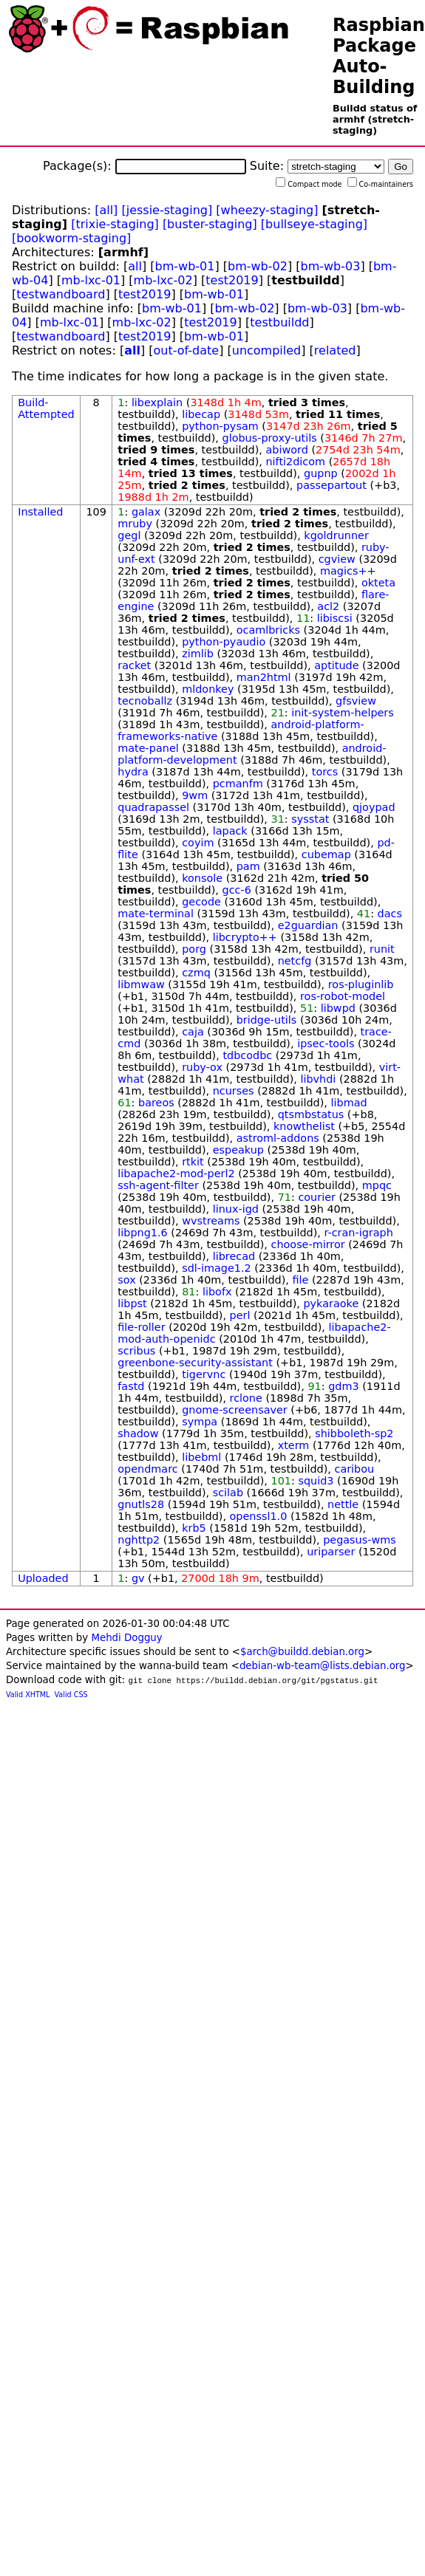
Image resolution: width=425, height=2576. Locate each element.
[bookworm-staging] (71, 238)
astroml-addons (278, 1138)
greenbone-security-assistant (195, 1362)
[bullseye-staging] (314, 224)
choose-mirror (307, 1244)
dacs (390, 913)
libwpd (338, 1008)
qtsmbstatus (311, 1114)
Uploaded (43, 1578)
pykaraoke (330, 1303)
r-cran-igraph (358, 1233)
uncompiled (267, 350)
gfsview (356, 701)
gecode (201, 902)
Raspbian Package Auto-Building (379, 56)
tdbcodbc (247, 1055)
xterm (294, 1445)
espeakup (238, 1150)
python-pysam (220, 426)
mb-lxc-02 (163, 280)
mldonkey (208, 689)
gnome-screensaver (235, 1410)
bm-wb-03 (330, 266)
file (300, 1280)
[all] (106, 210)
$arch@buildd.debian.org (302, 1651)
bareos (156, 1103)
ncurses (233, 1091)
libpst (132, 1303)
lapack (230, 831)
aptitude (336, 665)
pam (248, 866)
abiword (287, 450)
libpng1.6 (142, 1233)
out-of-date (187, 350)
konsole (202, 878)
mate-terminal (156, 913)
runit (382, 949)
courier (317, 1197)
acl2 (328, 606)
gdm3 (343, 1386)
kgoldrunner (336, 535)
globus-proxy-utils (269, 438)
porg (194, 949)
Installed (40, 512)
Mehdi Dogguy (126, 1637)
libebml (201, 1457)
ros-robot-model (342, 996)
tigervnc (203, 1374)
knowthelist (304, 1126)
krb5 (194, 1528)
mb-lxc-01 (90, 280)
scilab (228, 1492)
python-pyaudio (223, 642)
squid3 (315, 1481)
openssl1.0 (259, 1516)
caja (193, 1032)
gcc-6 (236, 890)
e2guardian (308, 925)
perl (240, 1315)
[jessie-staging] (166, 210)
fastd (131, 1386)
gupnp (321, 473)
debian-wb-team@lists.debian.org (322, 1665)
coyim (198, 843)
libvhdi (318, 1079)
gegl (129, 535)
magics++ (348, 571)
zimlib (198, 654)
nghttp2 (139, 1540)
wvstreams (210, 1221)
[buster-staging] (210, 224)
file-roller (141, 1327)
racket (134, 665)
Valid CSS (71, 1694)
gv (138, 1578)
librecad (234, 1256)
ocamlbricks (268, 630)
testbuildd (279, 322)
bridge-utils (267, 1020)
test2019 (231, 280)
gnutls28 (141, 1504)
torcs (325, 772)
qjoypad (374, 807)
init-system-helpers (342, 713)
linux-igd (236, 1209)
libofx (217, 1292)
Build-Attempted (46, 408)
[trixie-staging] (115, 224)
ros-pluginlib (361, 984)
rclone (246, 1398)
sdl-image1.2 (216, 1268)
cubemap (326, 854)
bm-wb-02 (258, 266)
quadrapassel (153, 807)
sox (126, 1280)
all (135, 266)
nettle (342, 1504)
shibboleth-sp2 (354, 1433)
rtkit (193, 1162)
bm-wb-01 (185, 266)
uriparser (331, 1552)
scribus (136, 1351)
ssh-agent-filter (158, 1185)
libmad (349, 1103)
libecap (201, 414)
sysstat (310, 819)
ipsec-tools (325, 1043)
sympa (199, 1422)
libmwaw (141, 984)
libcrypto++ (245, 937)
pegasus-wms (359, 1540)
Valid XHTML (28, 1694)
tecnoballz (145, 701)
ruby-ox (202, 1067)
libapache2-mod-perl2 (176, 1173)
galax (146, 512)
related (335, 350)
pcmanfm (238, 783)
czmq (196, 973)
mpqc (377, 1185)
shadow (138, 1433)
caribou (354, 1469)
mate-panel (148, 748)
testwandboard (60, 294)
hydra (133, 772)
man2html (264, 677)
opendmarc (147, 1469)
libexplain (157, 402)
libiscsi (335, 618)
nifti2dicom (296, 461)
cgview (337, 559)
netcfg (295, 961)
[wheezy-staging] (267, 210)
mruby (135, 524)
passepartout (331, 485)
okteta (378, 583)
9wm (195, 795)
